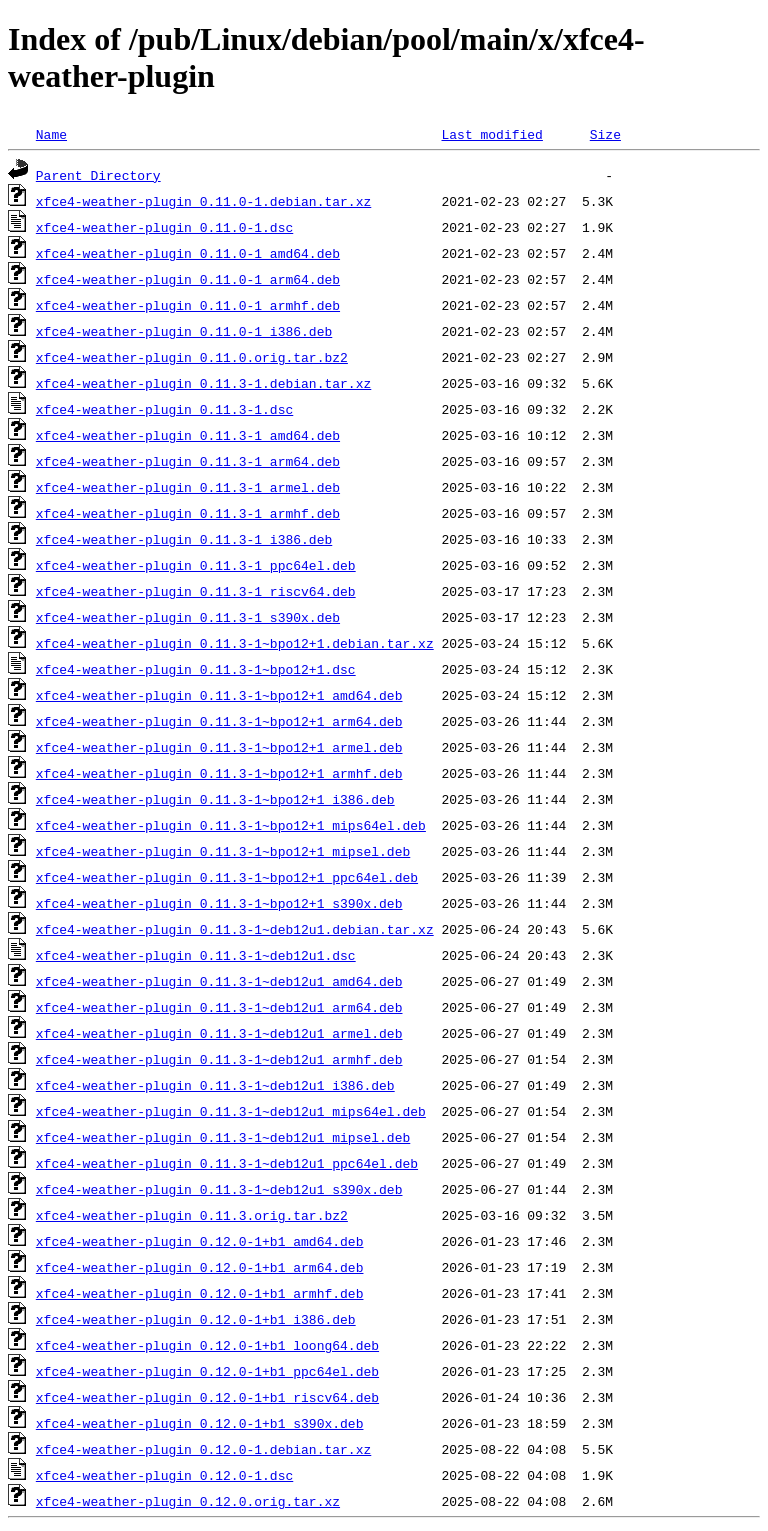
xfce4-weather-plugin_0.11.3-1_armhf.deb (188, 513)
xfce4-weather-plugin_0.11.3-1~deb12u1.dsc (196, 955)
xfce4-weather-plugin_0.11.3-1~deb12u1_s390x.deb (219, 1189)
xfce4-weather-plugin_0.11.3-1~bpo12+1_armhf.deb (219, 773)
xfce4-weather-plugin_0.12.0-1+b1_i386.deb (196, 1319)
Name (51, 134)
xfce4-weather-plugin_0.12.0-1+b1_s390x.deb (200, 1423)
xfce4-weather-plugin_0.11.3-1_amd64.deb (188, 435)
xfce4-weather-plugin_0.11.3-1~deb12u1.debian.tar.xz (235, 929)
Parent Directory (98, 175)
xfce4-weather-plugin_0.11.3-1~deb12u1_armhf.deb (219, 1059)
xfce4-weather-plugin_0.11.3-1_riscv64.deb (196, 591)
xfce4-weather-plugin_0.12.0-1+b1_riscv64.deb (207, 1397)
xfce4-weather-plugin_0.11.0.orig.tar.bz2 (192, 357)
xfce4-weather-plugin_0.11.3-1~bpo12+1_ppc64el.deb (227, 877)
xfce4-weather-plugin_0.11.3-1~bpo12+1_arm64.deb (219, 721)
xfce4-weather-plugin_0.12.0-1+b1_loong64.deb (207, 1345)
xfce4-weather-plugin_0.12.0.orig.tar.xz (188, 1501)
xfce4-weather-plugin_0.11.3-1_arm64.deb (188, 461)
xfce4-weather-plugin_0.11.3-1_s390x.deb (188, 617)
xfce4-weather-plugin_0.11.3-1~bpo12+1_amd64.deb (219, 695)
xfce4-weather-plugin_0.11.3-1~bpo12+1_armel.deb (219, 747)
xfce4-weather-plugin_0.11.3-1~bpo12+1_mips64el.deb (231, 825)
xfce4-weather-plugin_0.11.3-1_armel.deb (188, 487)
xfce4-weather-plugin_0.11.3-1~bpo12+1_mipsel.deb (223, 851)
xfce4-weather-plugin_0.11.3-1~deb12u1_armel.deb (219, 1033)
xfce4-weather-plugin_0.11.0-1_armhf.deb (188, 305)
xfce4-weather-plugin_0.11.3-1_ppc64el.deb (196, 565)
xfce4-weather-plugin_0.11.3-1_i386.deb (184, 539)
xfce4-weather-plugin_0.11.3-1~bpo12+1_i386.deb (215, 799)
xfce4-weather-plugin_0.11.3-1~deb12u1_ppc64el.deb (227, 1163)
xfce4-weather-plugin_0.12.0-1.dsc (164, 1475)
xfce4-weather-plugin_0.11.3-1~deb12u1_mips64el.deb (231, 1111)
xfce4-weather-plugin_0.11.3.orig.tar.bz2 (192, 1215)
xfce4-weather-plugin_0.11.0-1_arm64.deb (188, 279)
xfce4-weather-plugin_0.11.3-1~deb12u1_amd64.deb (219, 981)
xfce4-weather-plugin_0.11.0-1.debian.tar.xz (203, 201)
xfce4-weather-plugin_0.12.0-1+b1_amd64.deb (200, 1241)
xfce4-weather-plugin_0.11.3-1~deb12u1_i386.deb (215, 1085)
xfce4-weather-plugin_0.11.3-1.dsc (164, 409)
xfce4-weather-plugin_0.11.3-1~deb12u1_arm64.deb (219, 1007)
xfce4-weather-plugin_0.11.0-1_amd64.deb (188, 253)
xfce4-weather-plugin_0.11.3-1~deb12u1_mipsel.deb (223, 1137)
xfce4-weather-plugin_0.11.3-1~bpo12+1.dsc (196, 669)
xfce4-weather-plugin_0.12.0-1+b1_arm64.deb (200, 1267)
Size (605, 134)
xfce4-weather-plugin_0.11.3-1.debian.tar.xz (203, 383)
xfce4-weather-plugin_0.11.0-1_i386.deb (184, 331)
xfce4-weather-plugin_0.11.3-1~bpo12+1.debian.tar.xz (235, 643)
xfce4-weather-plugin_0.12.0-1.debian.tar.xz (203, 1449)
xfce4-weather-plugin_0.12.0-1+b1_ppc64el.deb (207, 1371)
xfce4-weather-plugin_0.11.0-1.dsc (164, 227)
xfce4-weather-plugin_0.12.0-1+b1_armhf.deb (200, 1293)
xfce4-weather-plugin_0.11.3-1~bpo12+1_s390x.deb (219, 903)
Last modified (491, 134)
